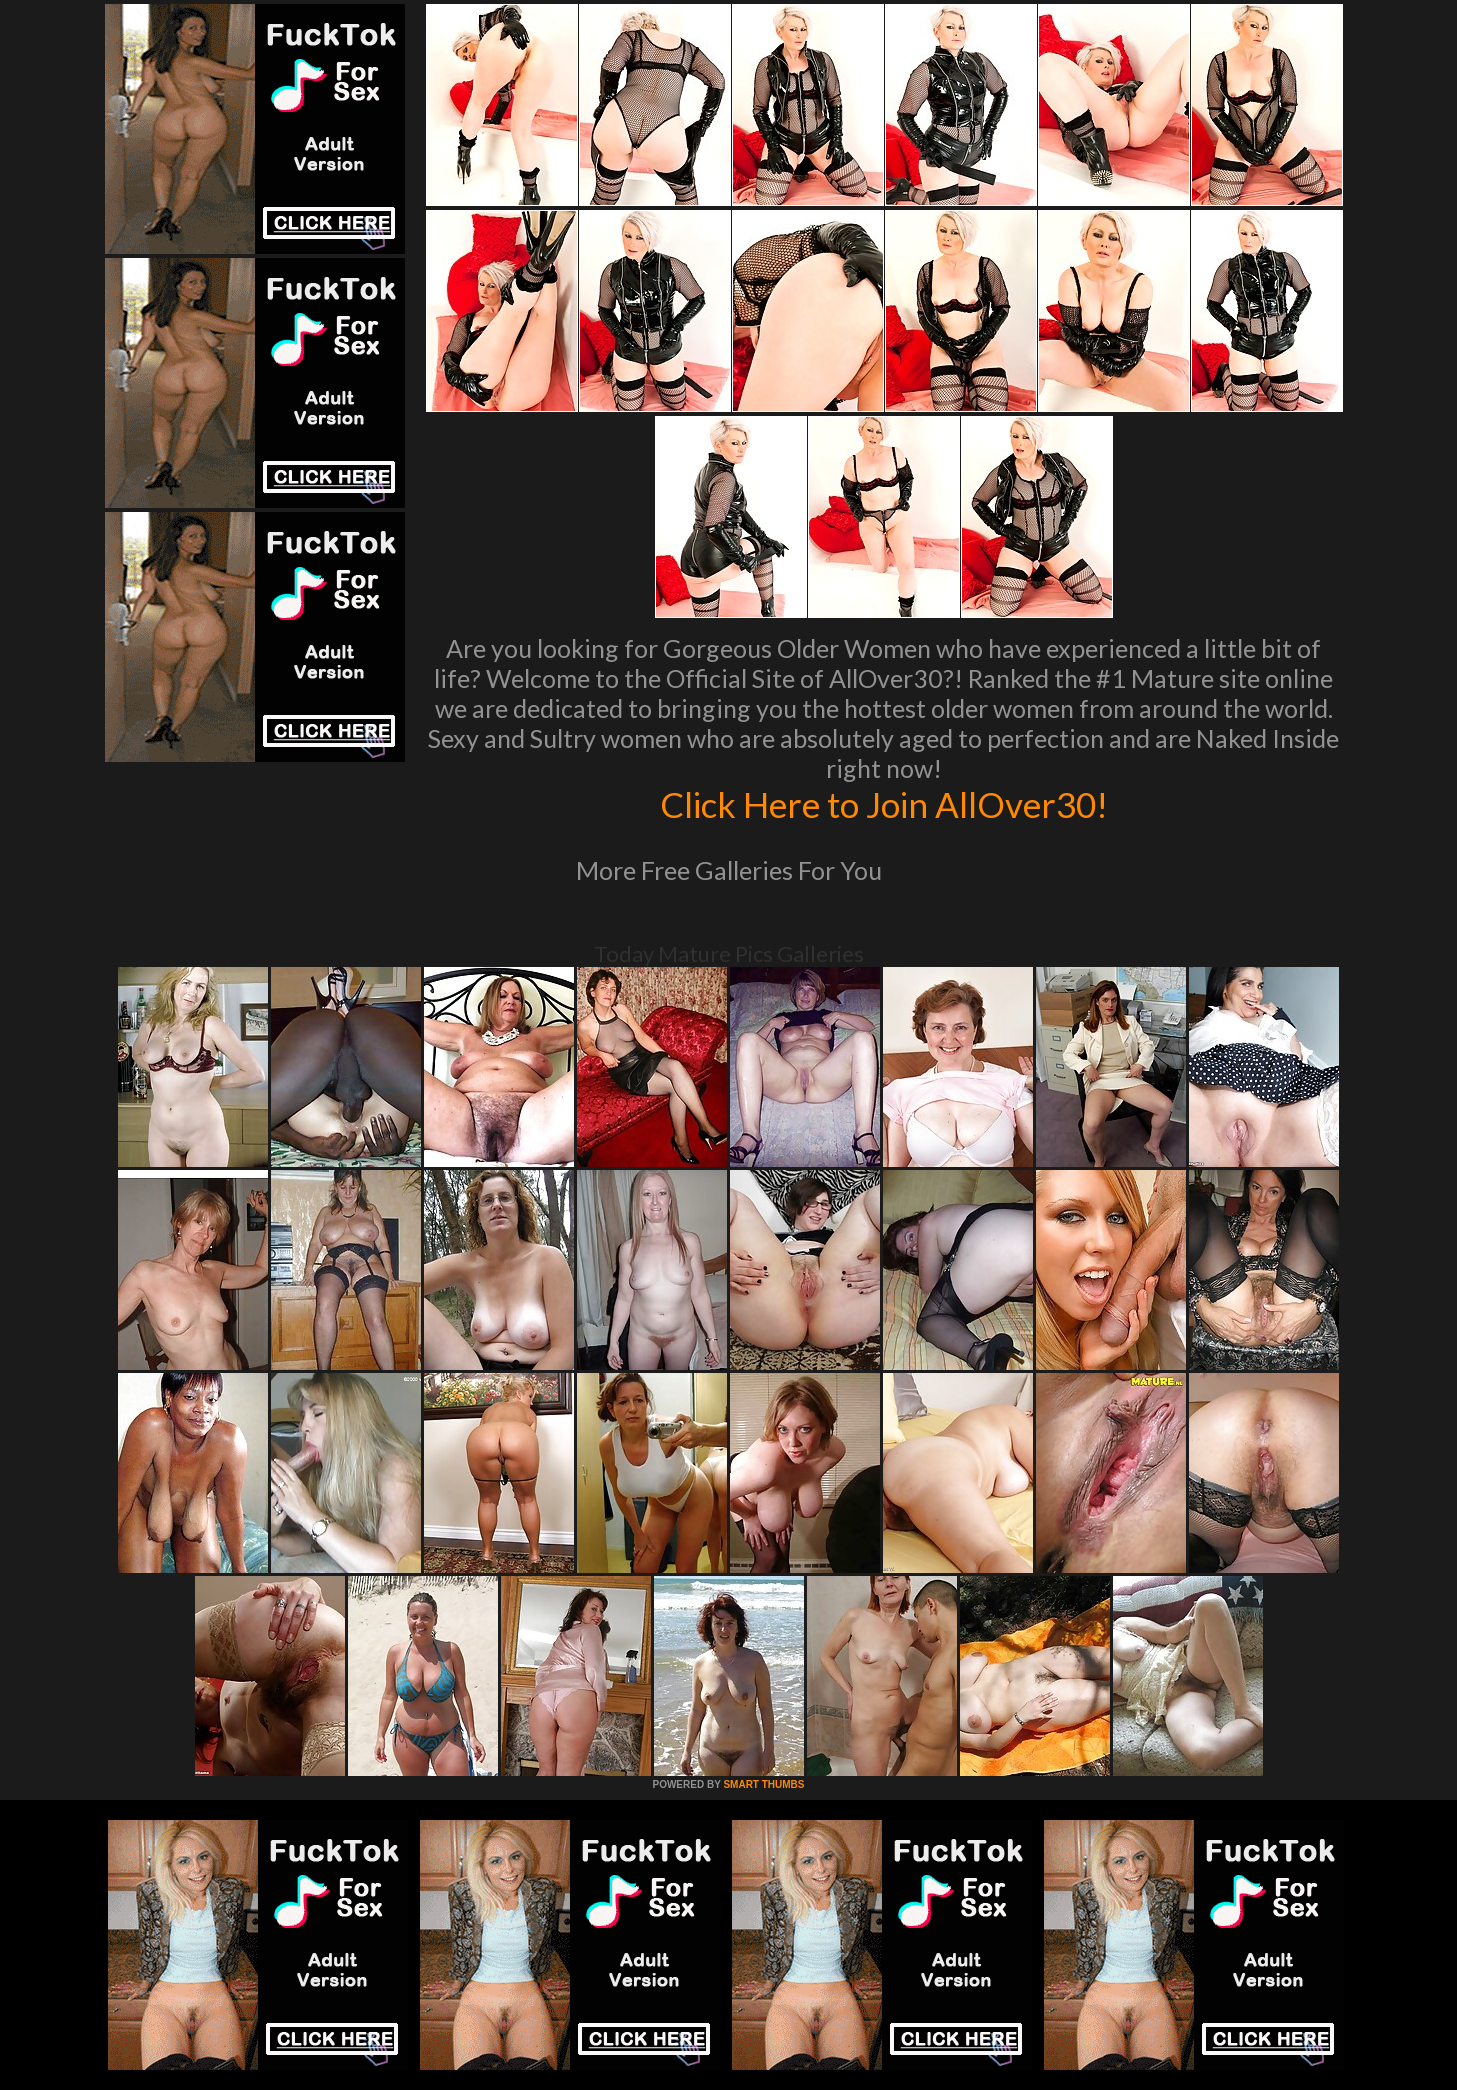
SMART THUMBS (763, 1784)
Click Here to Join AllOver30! (884, 804)
